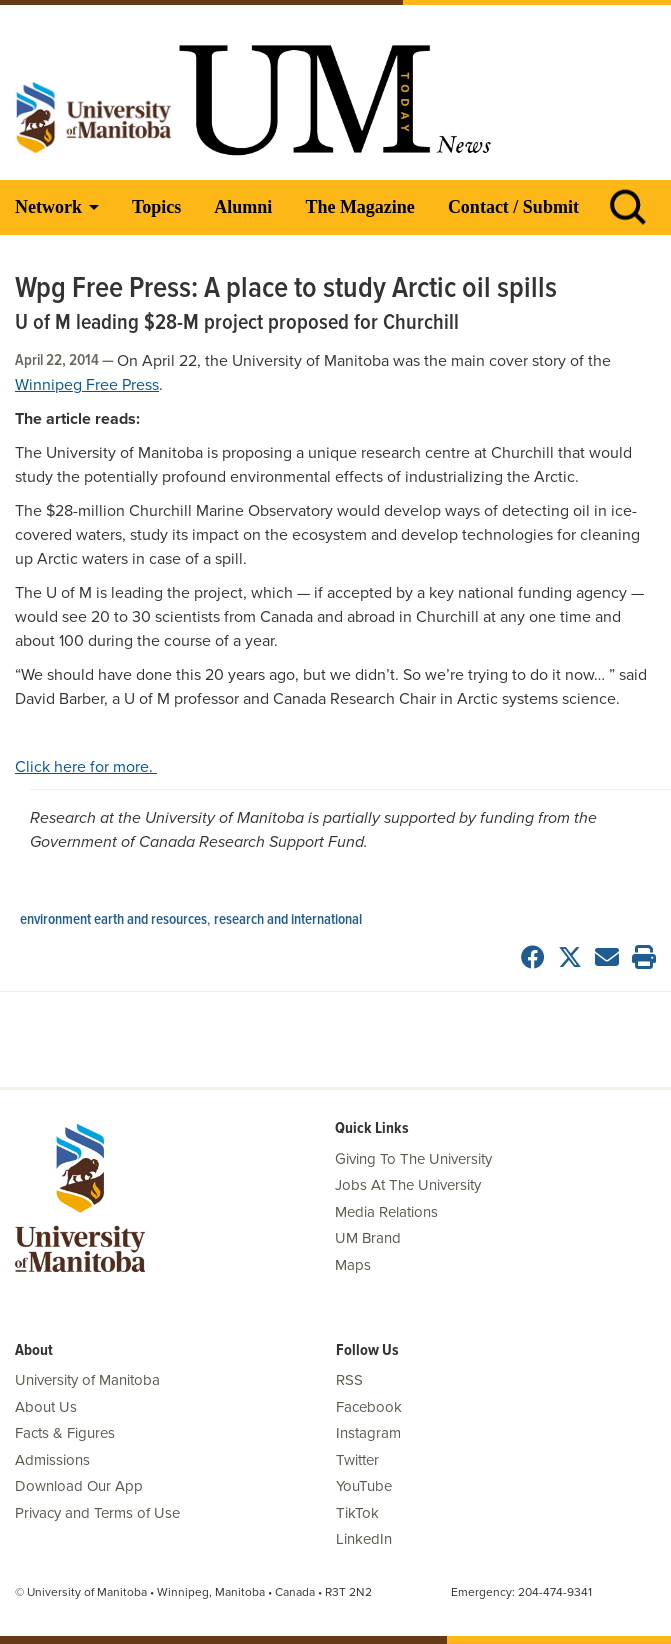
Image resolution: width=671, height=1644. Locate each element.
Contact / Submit (513, 207)
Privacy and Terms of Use (97, 1513)
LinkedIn (364, 1539)
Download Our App (79, 1486)
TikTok (357, 1513)
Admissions (52, 1460)
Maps (353, 1265)
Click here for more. (86, 767)
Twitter (357, 1460)
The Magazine (360, 207)
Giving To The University (413, 1159)
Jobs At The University (408, 1185)
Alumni (243, 207)
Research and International (288, 920)
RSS (349, 1380)
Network (48, 207)
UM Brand (368, 1238)
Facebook (369, 1407)
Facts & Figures (65, 1433)
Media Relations (386, 1212)
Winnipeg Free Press (87, 385)
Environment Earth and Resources (113, 920)
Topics (156, 207)
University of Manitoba (87, 1380)
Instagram (368, 1433)
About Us (46, 1407)
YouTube (364, 1486)
